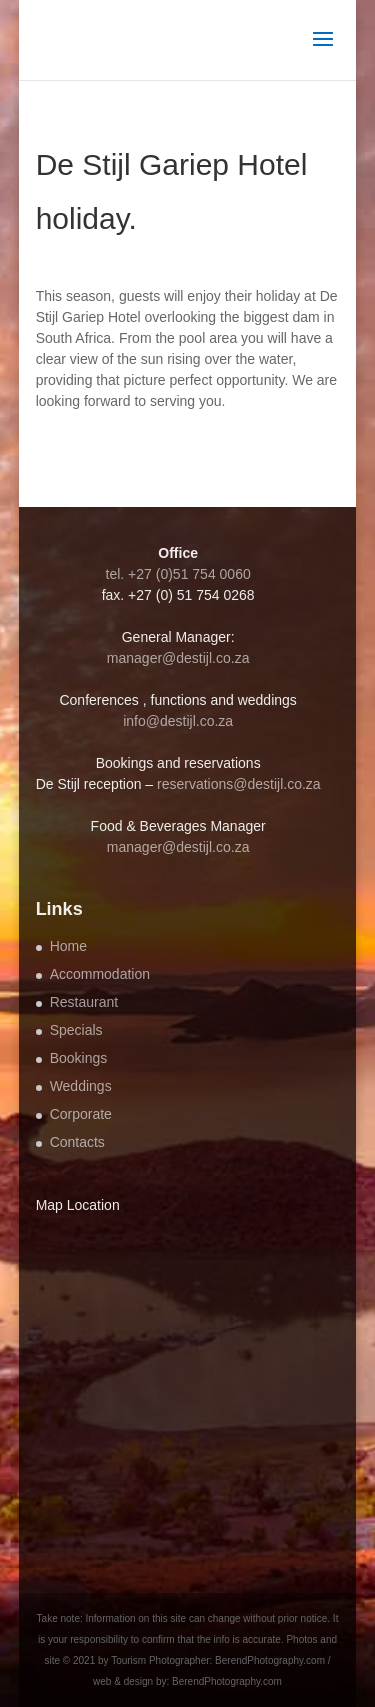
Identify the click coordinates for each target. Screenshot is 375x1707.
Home (68, 946)
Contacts (77, 1142)
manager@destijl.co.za (178, 658)
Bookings (79, 1058)
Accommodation (100, 974)
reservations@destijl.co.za (239, 784)
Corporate (81, 1114)
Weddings (81, 1086)
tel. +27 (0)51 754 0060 (178, 574)
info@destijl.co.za (178, 721)
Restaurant (84, 1002)
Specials (76, 1030)
